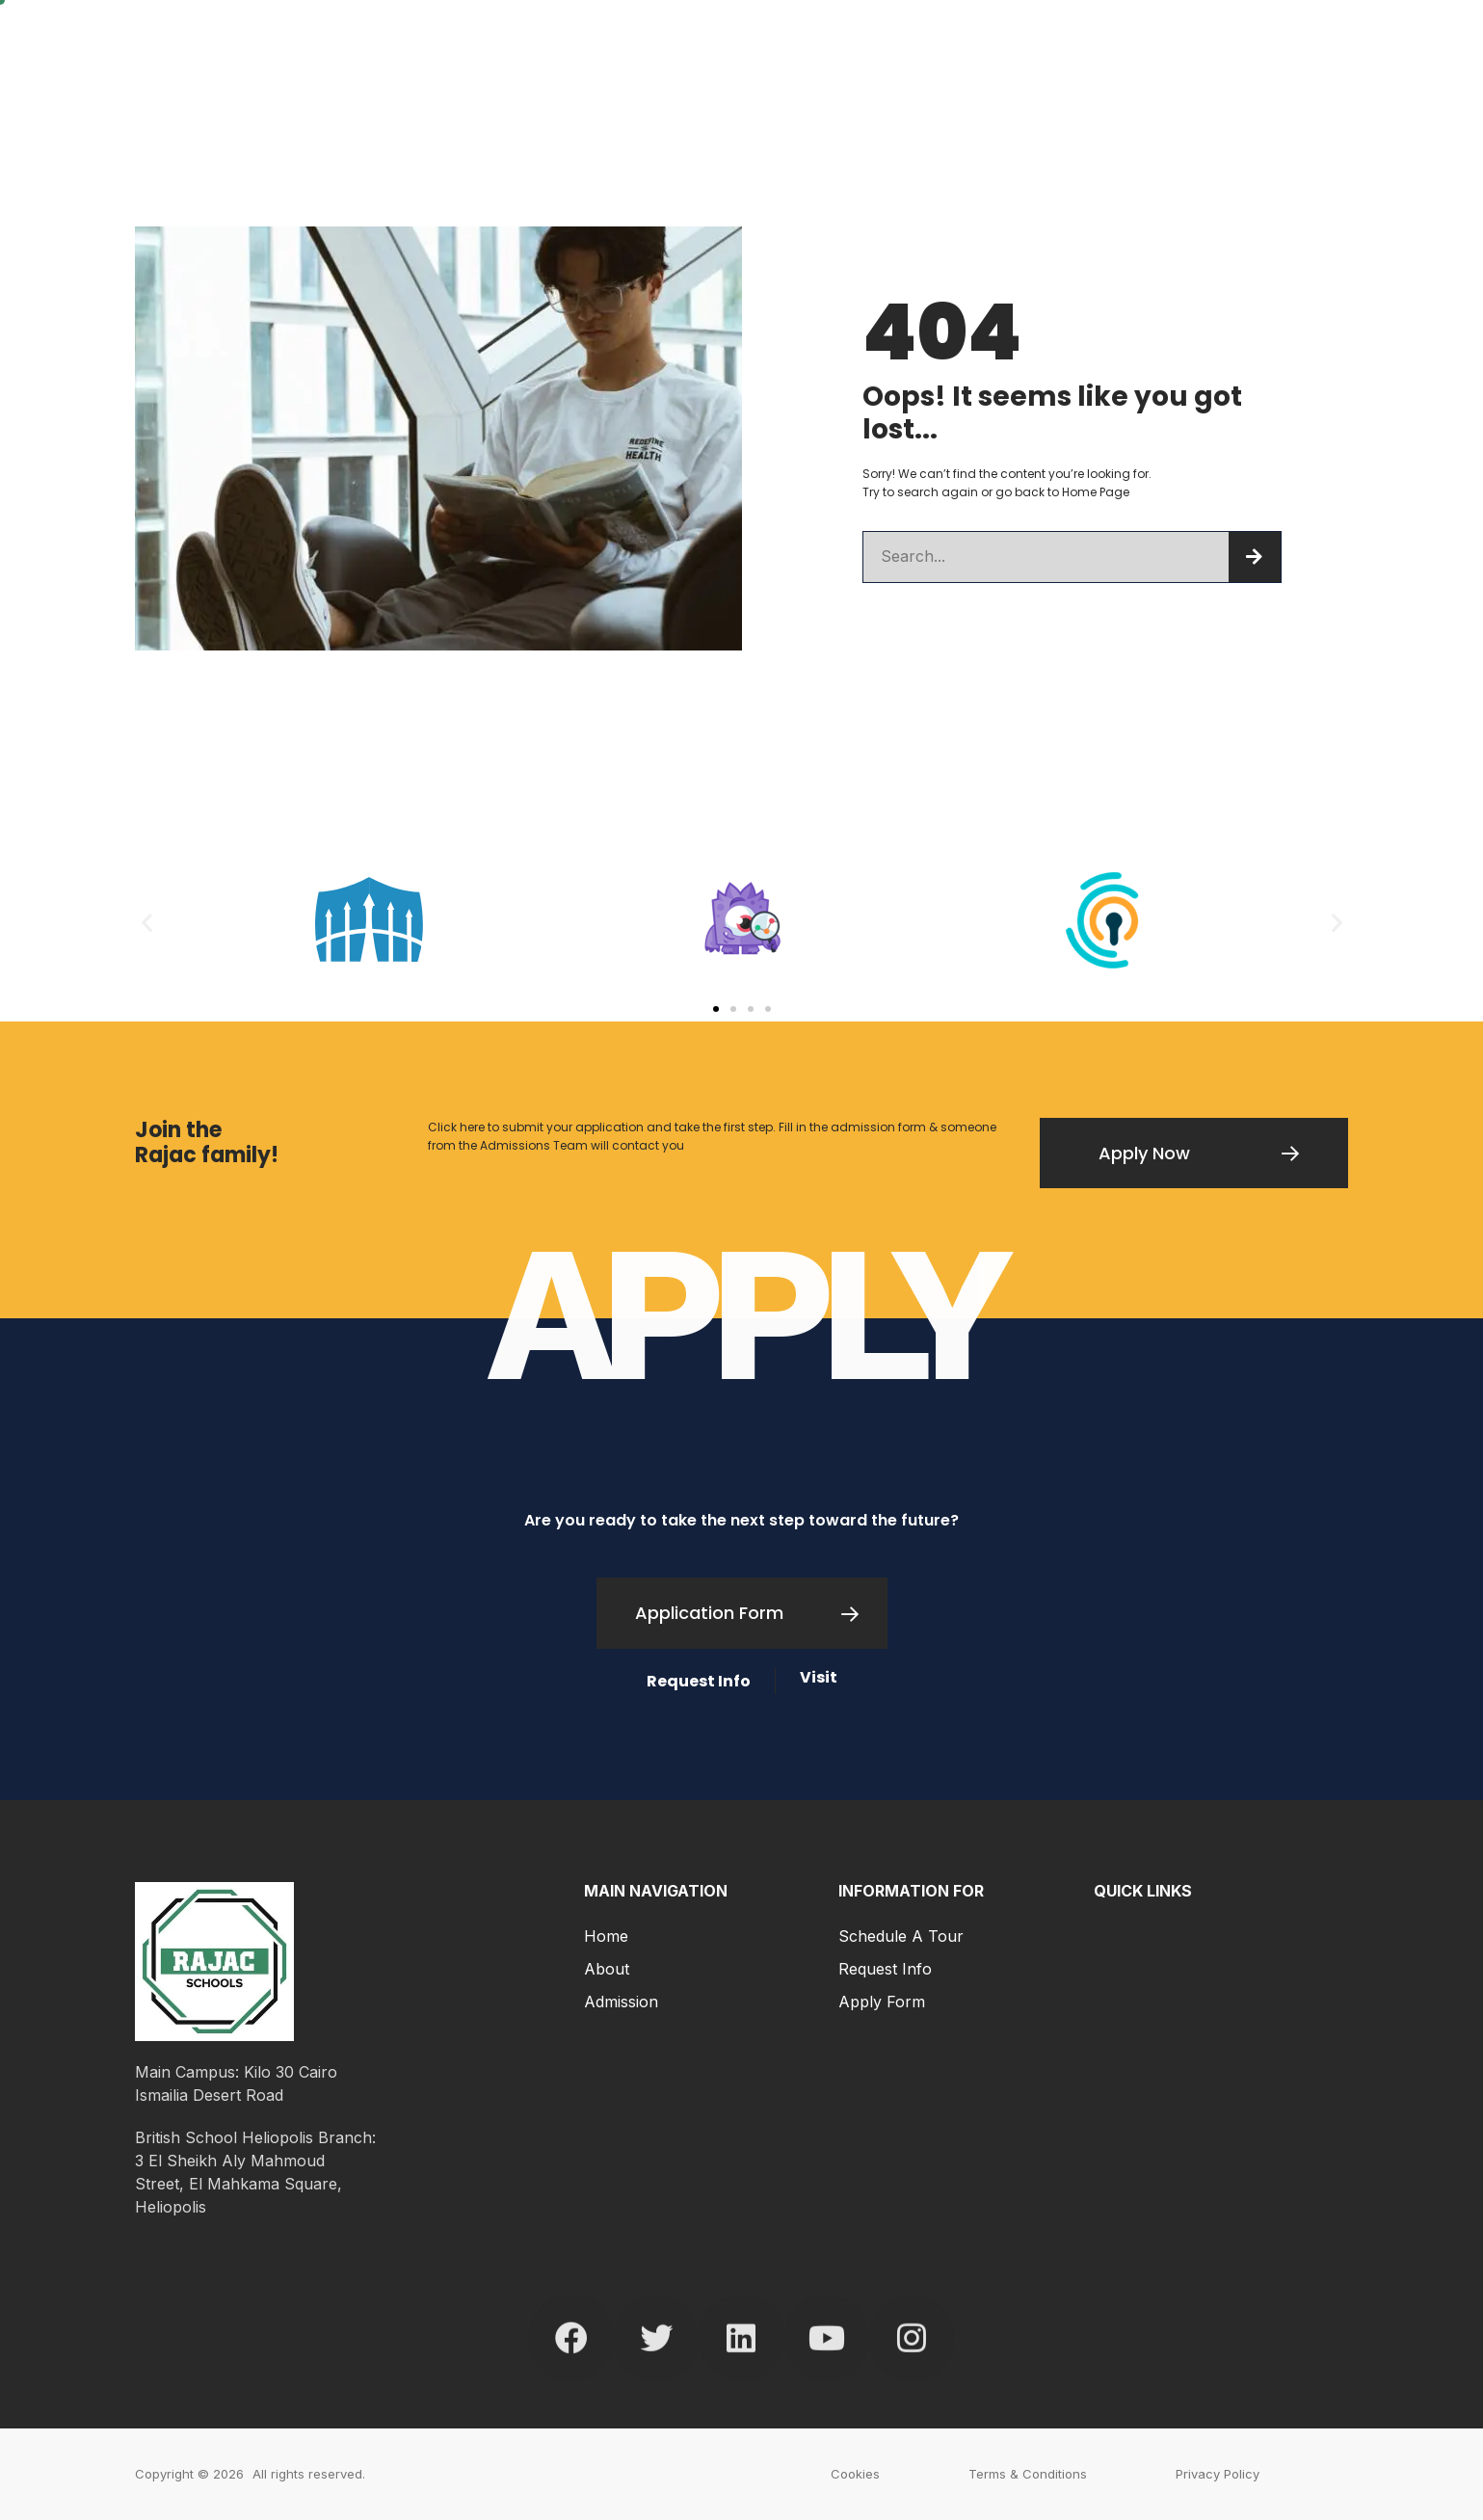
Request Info (885, 1968)
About (606, 1968)
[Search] (1255, 557)
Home (606, 1936)
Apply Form (881, 2001)
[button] (147, 923)
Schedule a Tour (901, 1936)
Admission (621, 2001)
